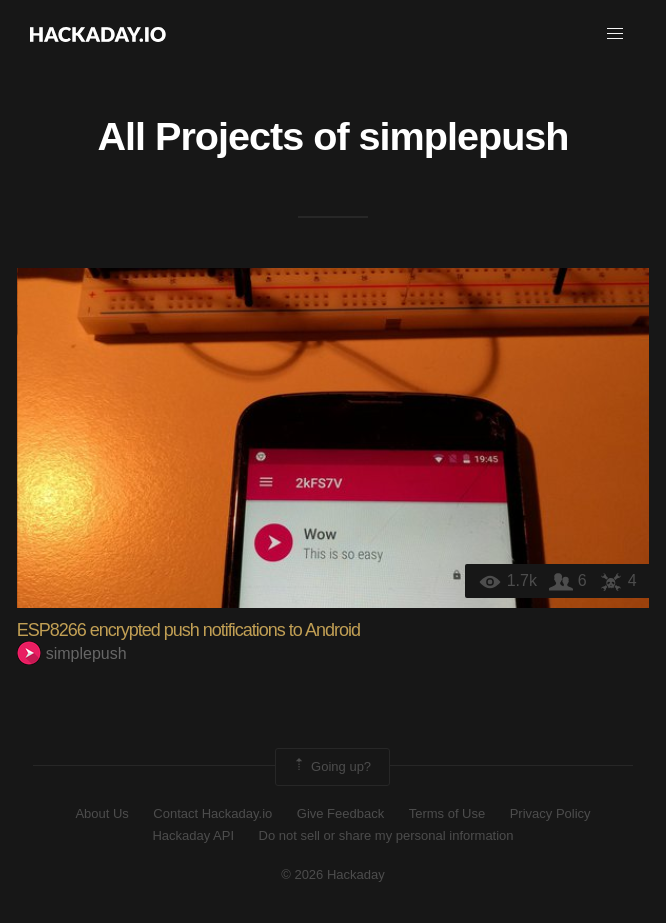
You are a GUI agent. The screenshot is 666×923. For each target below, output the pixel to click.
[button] (615, 34)
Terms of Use (447, 813)
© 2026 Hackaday (333, 874)
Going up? (331, 767)
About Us (101, 813)
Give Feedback (340, 813)
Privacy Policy (550, 813)
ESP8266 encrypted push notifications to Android (188, 630)
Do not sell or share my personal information (386, 835)
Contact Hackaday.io (212, 813)
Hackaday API (193, 835)
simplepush (464, 136)
